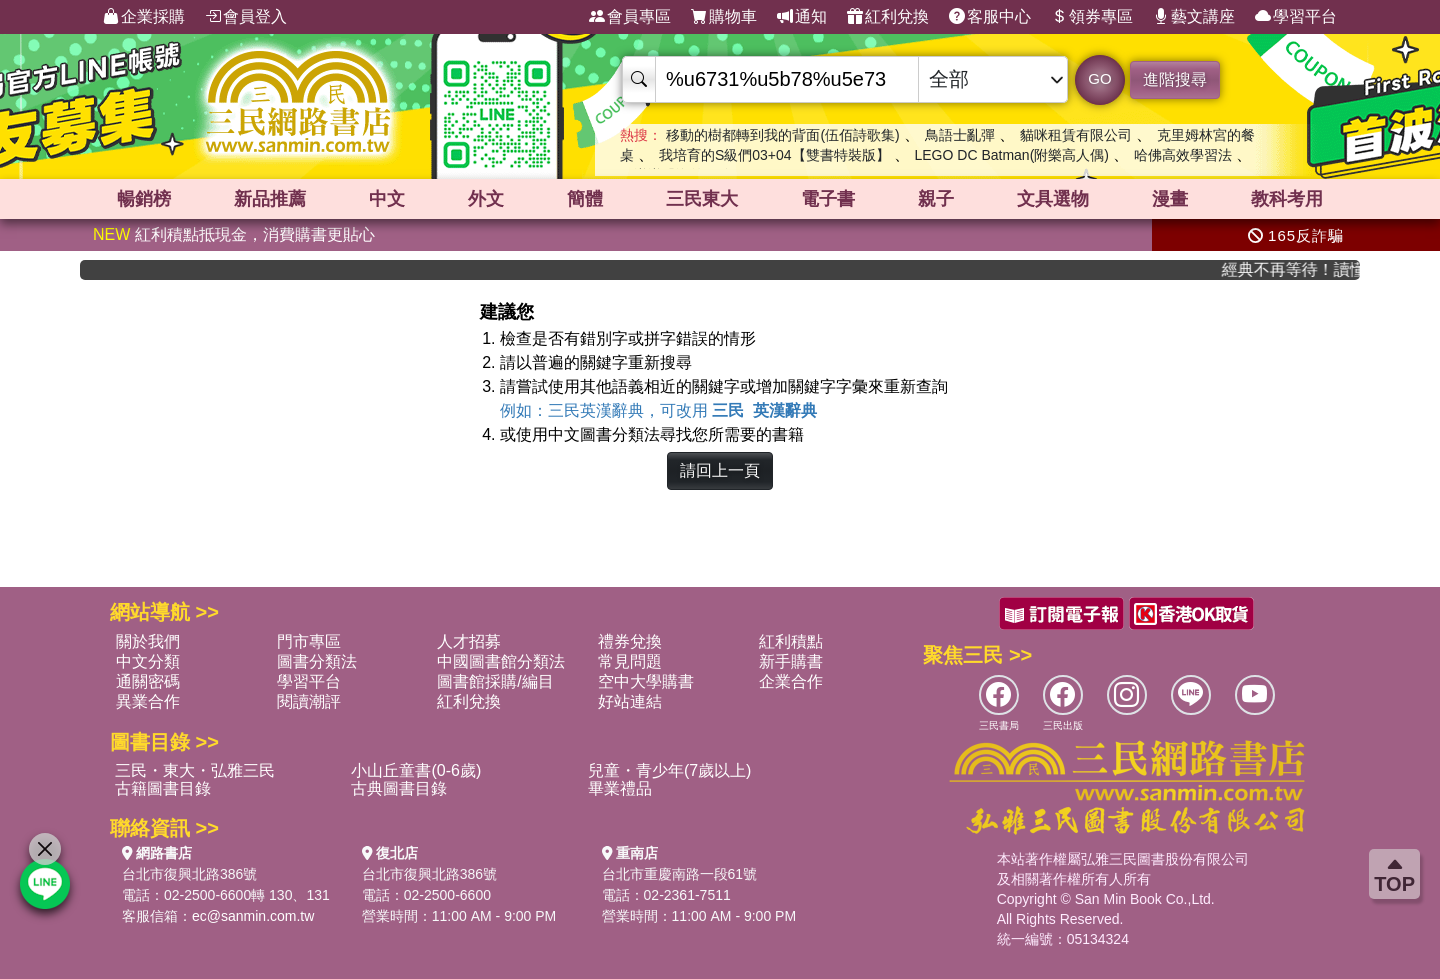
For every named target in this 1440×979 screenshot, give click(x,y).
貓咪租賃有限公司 (1076, 135)
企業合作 (791, 681)
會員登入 (246, 17)
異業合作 (148, 701)
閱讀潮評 (309, 701)
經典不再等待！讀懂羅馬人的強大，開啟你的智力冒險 (1301, 269)
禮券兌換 (630, 641)
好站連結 (630, 701)
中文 (387, 199)
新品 (270, 199)
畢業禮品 (620, 788)
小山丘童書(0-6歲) (416, 770)
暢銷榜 (144, 199)
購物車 (724, 17)
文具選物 (1053, 199)
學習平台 (1296, 17)
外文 (486, 199)
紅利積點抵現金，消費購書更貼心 (234, 234)
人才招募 (469, 641)
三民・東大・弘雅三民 (195, 770)
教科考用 (1287, 199)
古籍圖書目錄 (163, 788)
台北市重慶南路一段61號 (680, 874)
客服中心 (990, 17)
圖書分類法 (317, 661)
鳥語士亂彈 (960, 135)
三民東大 (702, 199)
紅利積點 (791, 641)
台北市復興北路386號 (189, 874)
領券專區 (1092, 17)
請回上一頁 (720, 470)
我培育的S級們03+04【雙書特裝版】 (774, 155)
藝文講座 (1194, 17)
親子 (936, 199)
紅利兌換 (888, 17)
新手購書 (791, 661)
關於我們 (148, 641)
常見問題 (630, 661)
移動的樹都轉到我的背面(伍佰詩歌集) (782, 135)
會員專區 (630, 17)
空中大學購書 (646, 681)
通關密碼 (148, 681)
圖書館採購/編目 (495, 681)
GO (1099, 78)
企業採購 (144, 17)
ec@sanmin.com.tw (253, 916)
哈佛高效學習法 (1183, 155)
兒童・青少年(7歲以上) (670, 770)
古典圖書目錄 (399, 788)
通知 (802, 17)
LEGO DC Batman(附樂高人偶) (1011, 155)
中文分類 (148, 661)
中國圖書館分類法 (501, 661)
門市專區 (309, 641)
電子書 (828, 199)
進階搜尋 (1175, 79)
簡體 (585, 199)
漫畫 (1170, 199)
